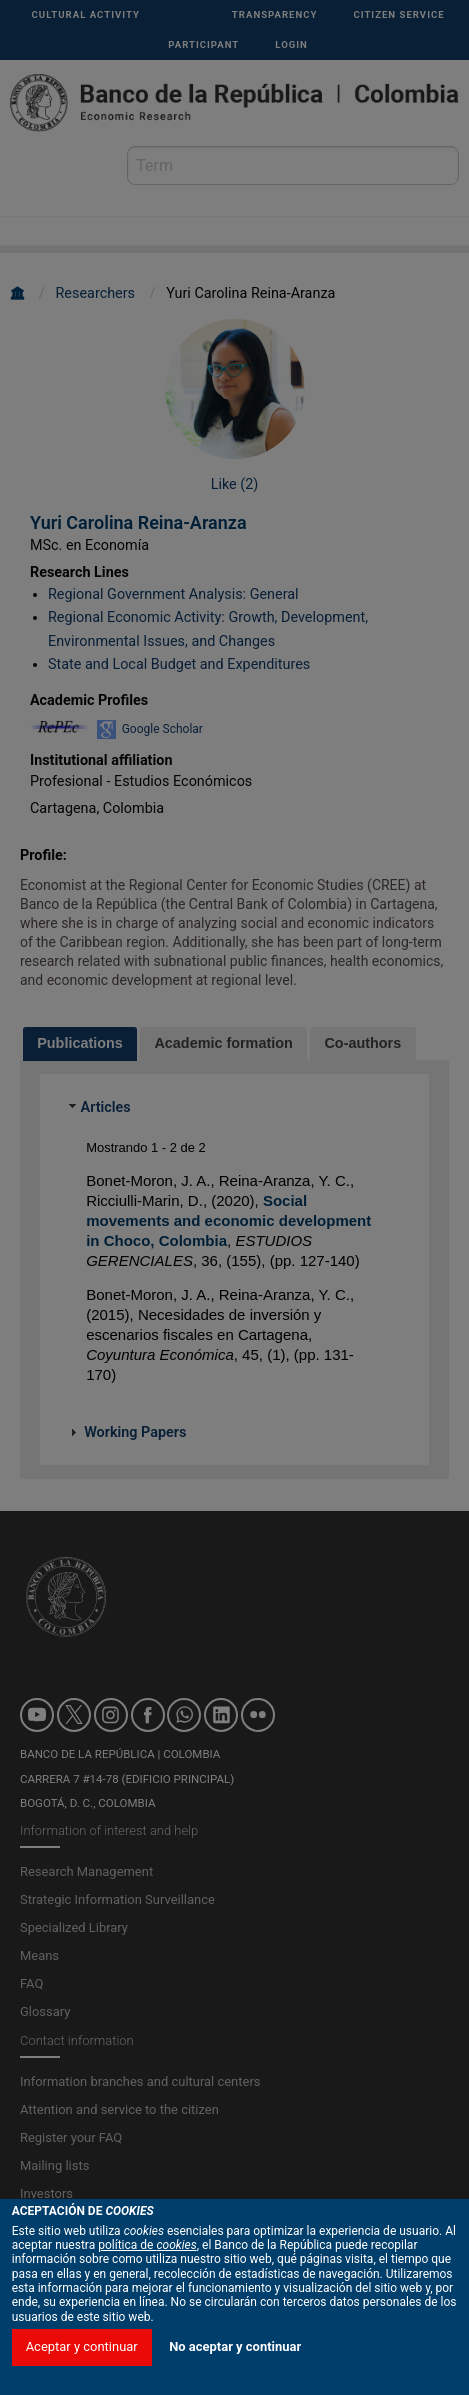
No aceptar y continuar (235, 2365)
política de (147, 2264)
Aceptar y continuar (82, 2365)
